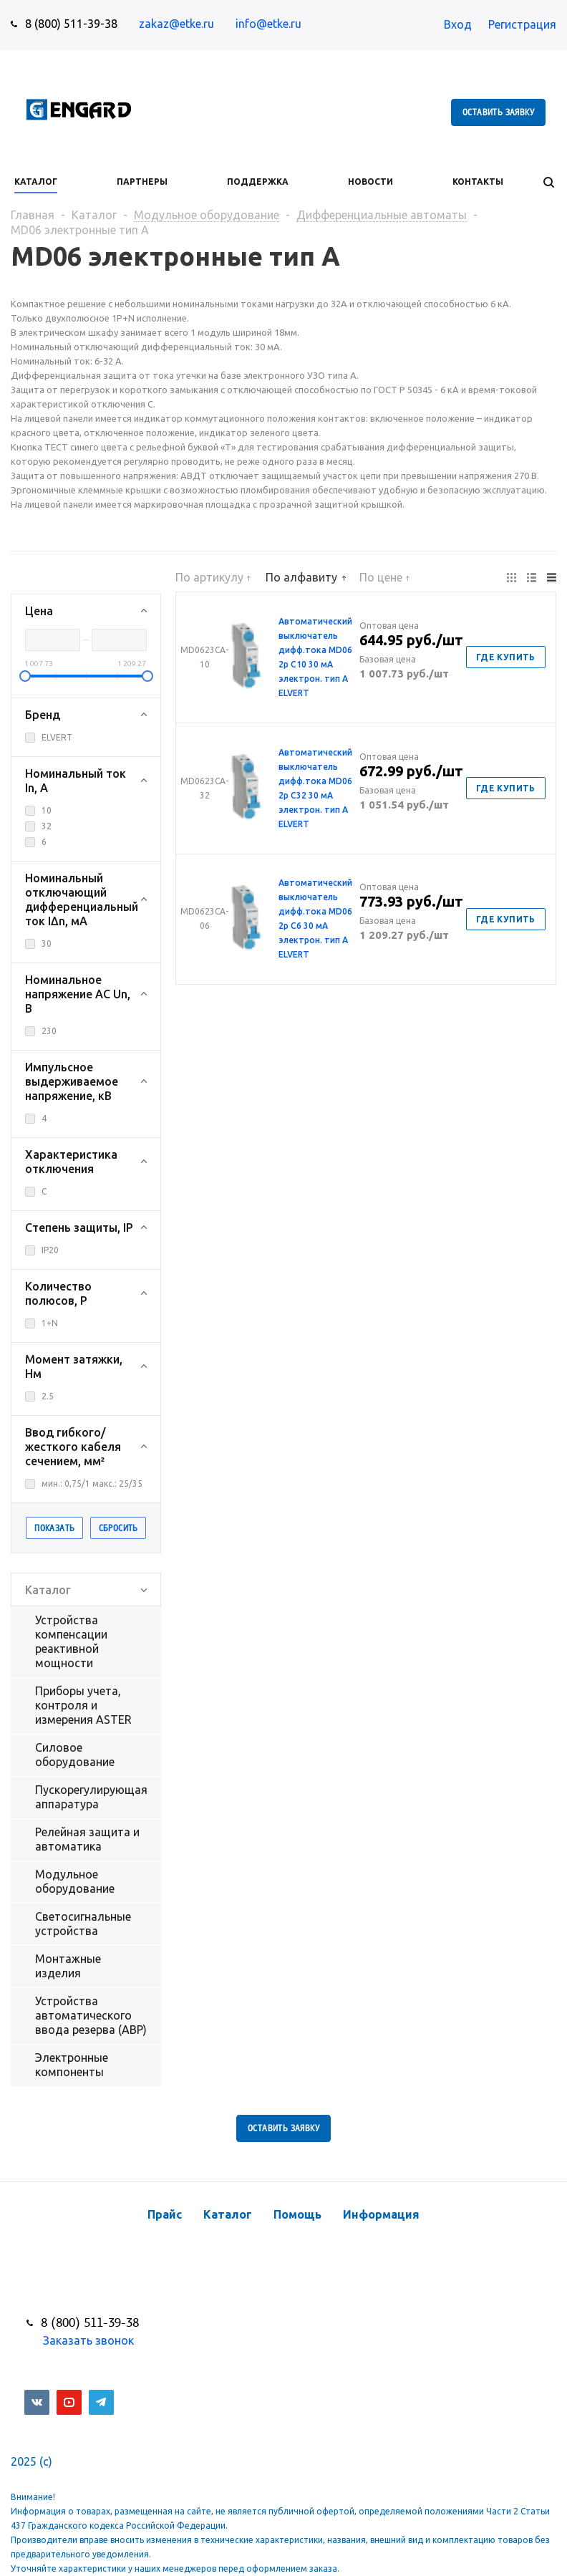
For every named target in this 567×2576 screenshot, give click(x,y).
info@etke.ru (268, 23)
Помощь (297, 2214)
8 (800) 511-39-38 (71, 23)
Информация (381, 2214)
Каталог (227, 2214)
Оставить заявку (498, 112)
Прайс (164, 2214)
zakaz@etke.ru (176, 23)
